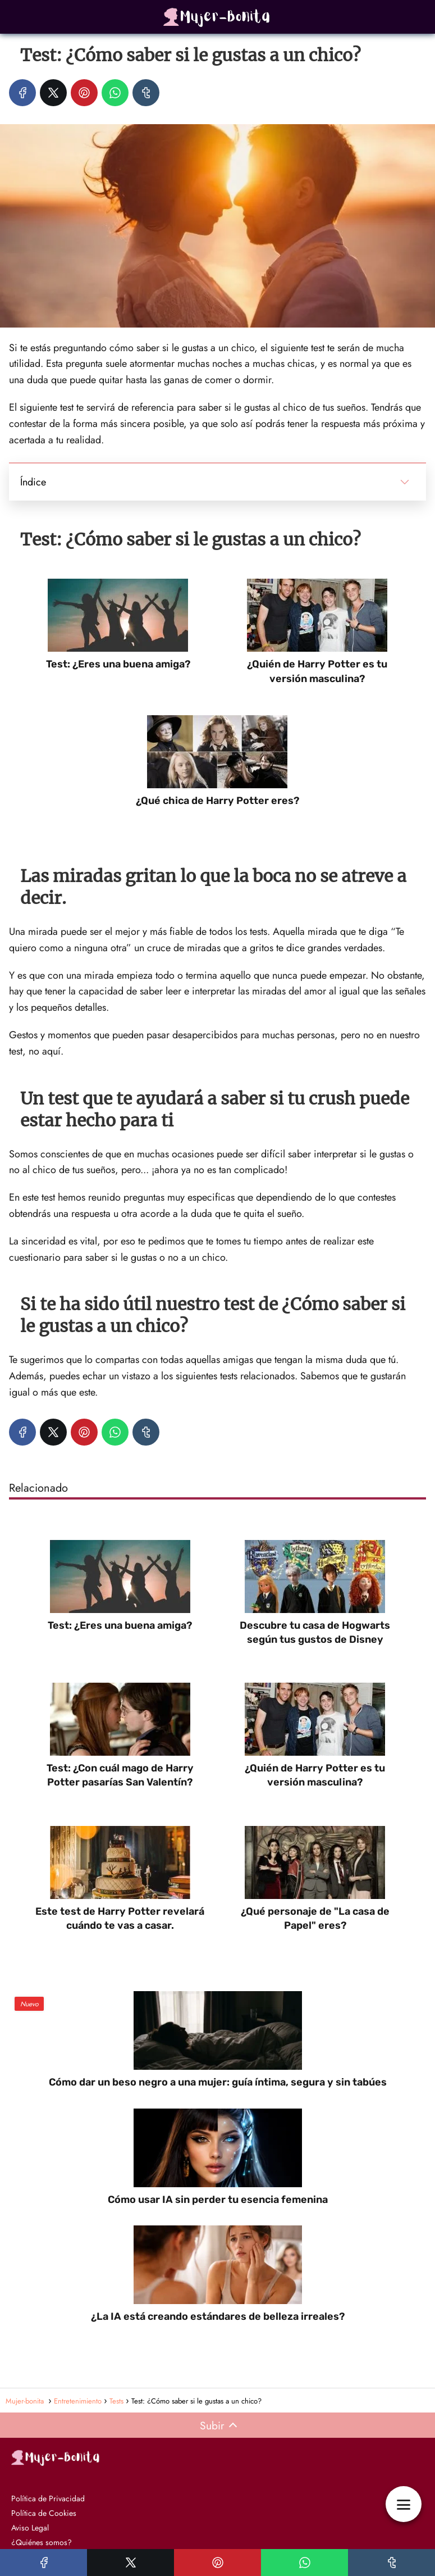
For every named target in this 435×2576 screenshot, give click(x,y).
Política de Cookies (43, 2513)
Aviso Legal (30, 2527)
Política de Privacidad (48, 2498)
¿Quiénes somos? (41, 2542)
